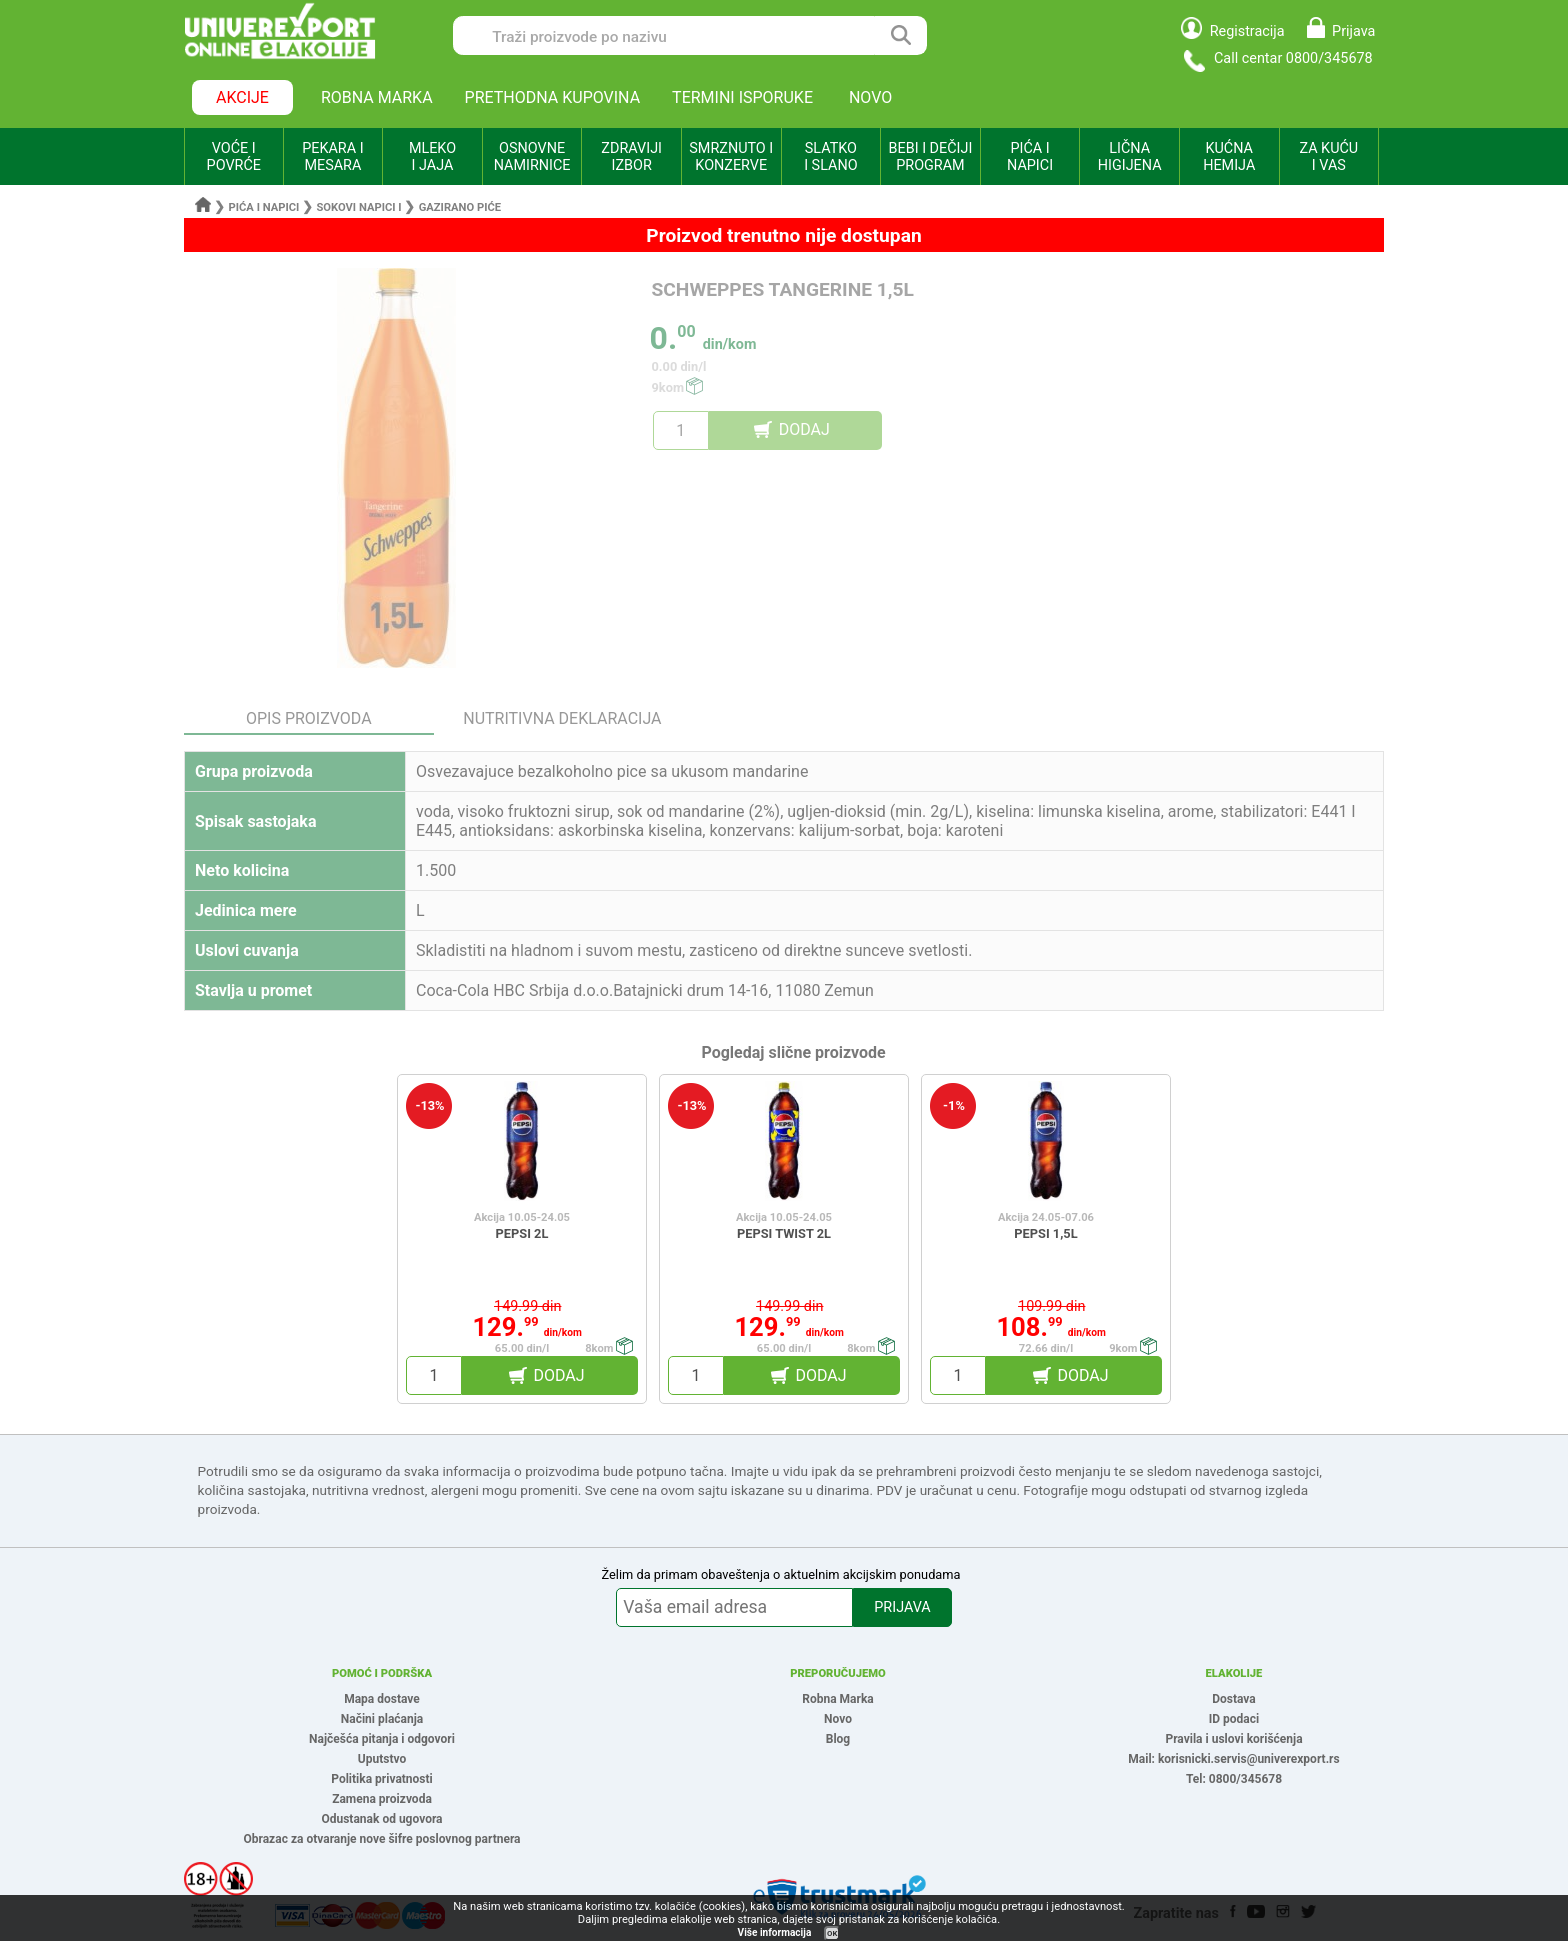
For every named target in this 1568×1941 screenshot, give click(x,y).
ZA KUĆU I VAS (1328, 157)
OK (832, 1933)
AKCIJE (242, 97)
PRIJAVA (902, 1607)
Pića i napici (264, 207)
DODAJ (804, 429)
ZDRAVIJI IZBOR (631, 157)
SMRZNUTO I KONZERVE (731, 157)
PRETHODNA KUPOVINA (553, 97)
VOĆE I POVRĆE (234, 157)
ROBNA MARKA (377, 97)
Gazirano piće (460, 207)
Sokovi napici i (358, 207)
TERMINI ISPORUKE (742, 97)
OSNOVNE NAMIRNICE (532, 157)
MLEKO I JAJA (432, 157)
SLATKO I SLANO (830, 157)
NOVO (870, 97)
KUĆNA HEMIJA (1229, 157)
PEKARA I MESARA (332, 157)
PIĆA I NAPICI (1030, 157)
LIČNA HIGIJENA (1130, 157)
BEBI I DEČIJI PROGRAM (931, 157)
